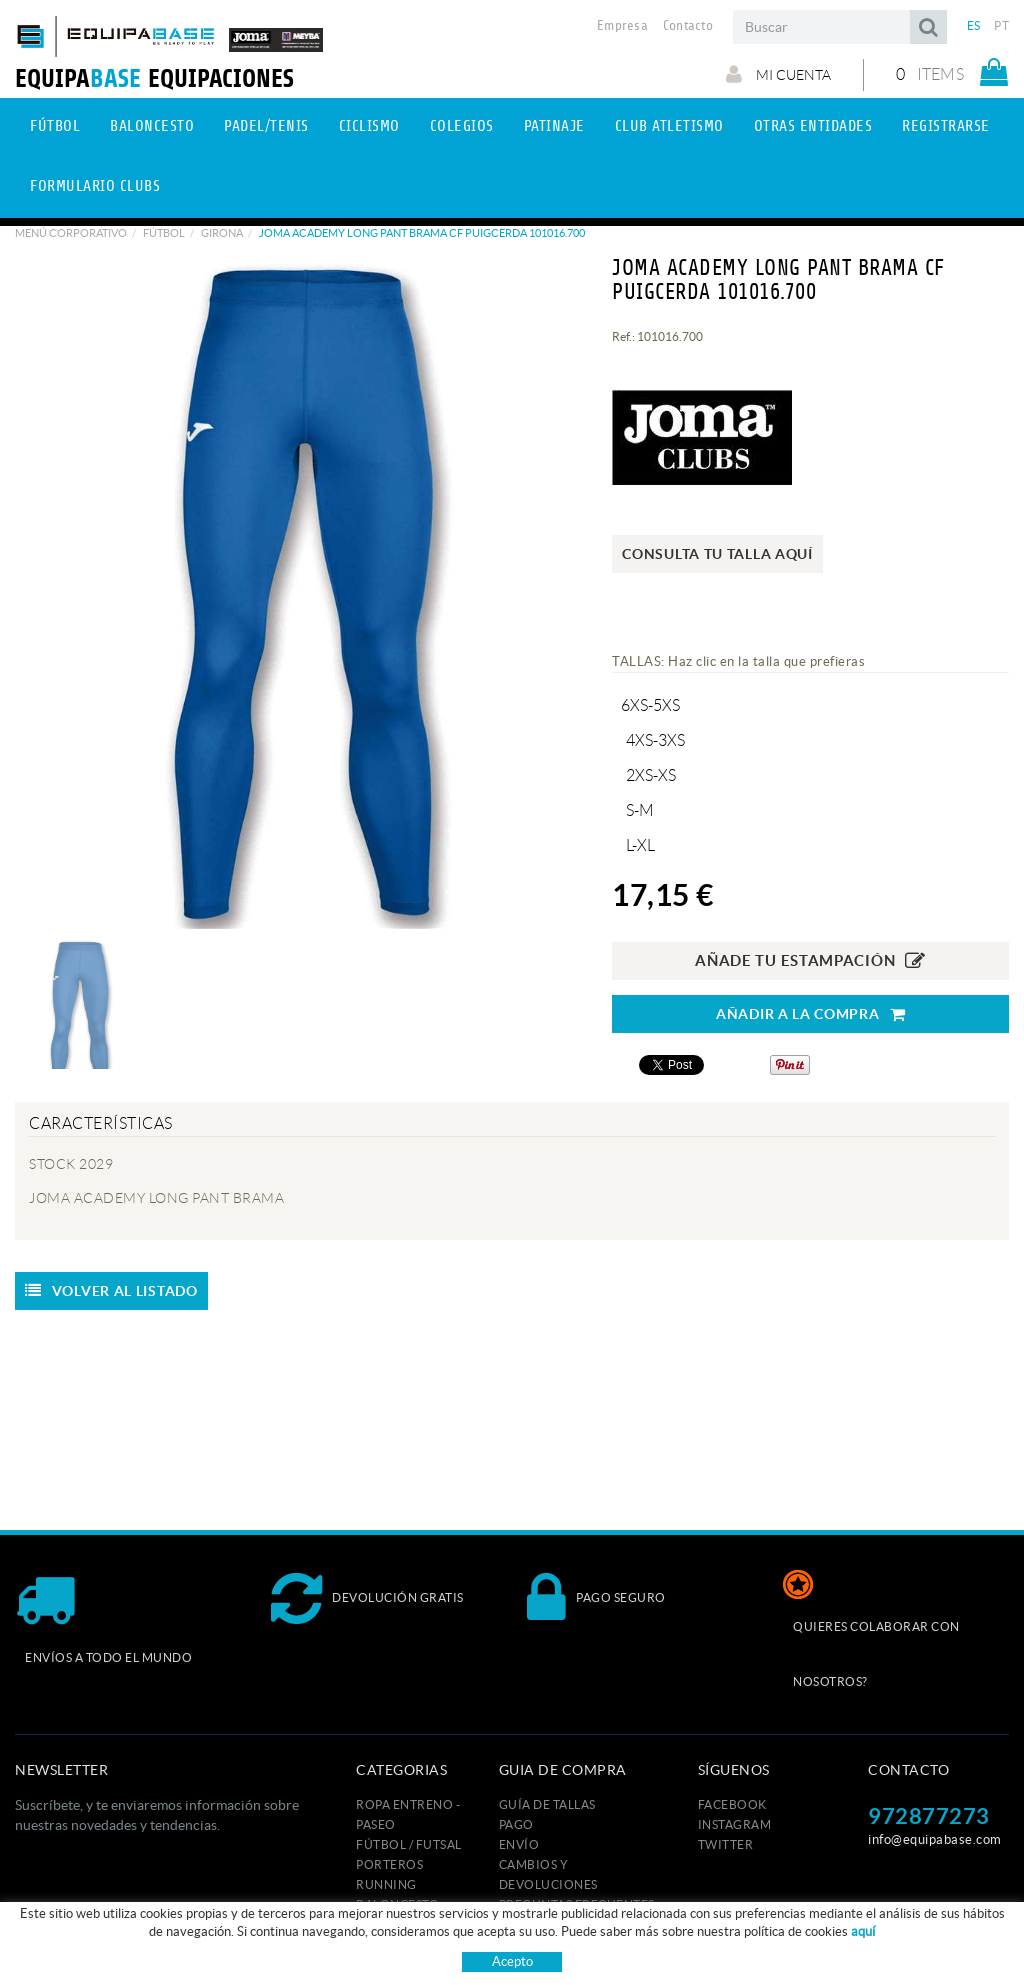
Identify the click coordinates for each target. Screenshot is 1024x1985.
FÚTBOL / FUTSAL (409, 1844)
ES (974, 25)
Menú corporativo (71, 233)
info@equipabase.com (935, 1839)
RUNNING (386, 1884)
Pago (516, 1824)
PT (1001, 25)
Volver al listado (111, 1291)
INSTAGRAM (735, 1824)
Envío (519, 1844)
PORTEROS (389, 1864)
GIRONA (222, 233)
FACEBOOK (732, 1804)
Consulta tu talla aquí (717, 554)
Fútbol (164, 233)
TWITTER (726, 1844)
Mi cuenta (778, 74)
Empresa (622, 26)
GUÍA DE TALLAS (547, 1804)
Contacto (688, 26)
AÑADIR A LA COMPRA (810, 1015)
